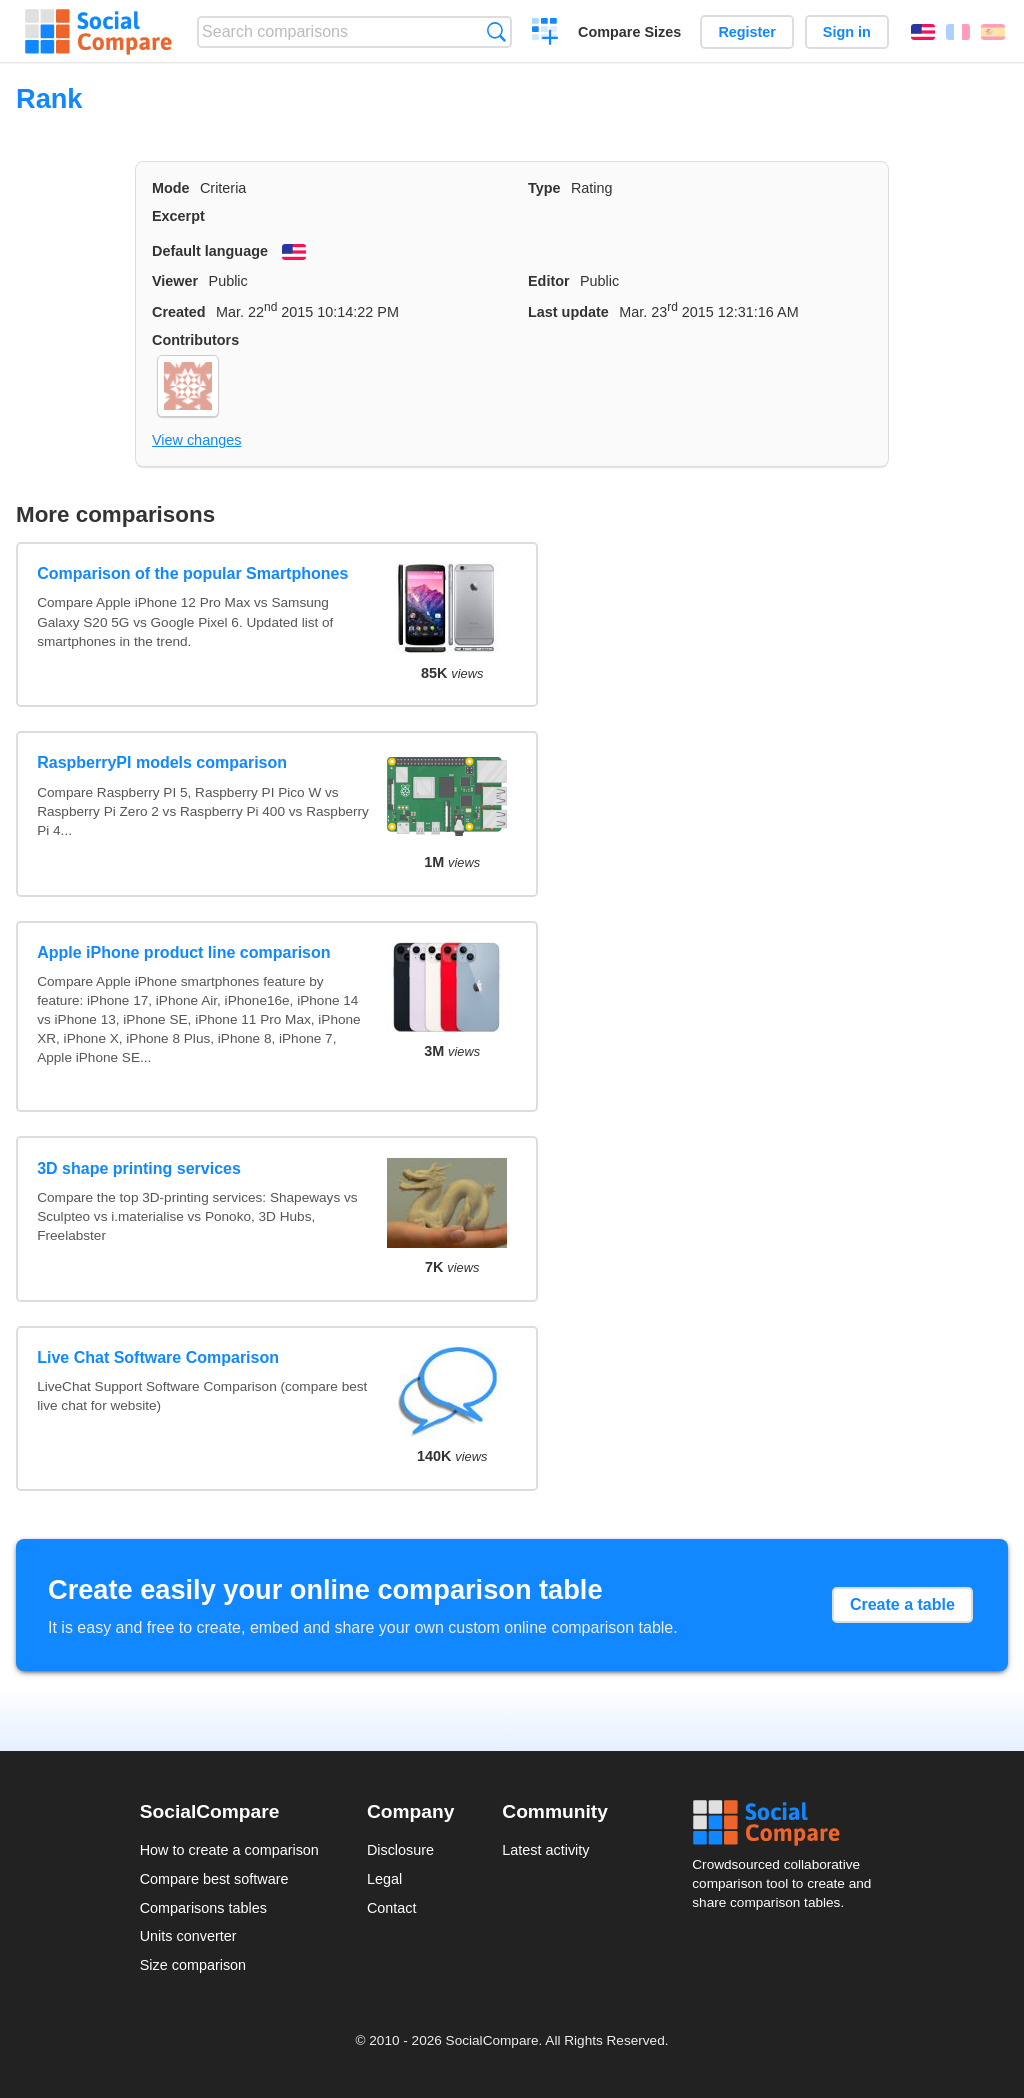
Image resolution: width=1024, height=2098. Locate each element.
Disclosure (400, 1850)
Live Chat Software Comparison (158, 1357)
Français (958, 32)
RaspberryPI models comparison (162, 762)
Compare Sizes (629, 32)
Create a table (902, 1604)
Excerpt (178, 216)
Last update (568, 312)
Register (747, 32)
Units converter (188, 1936)
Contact (392, 1908)
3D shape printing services (139, 1168)
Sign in (847, 32)
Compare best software (214, 1879)
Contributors (195, 340)
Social (788, 1823)
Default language (210, 251)
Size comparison (193, 1965)
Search (496, 31)
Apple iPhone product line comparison (183, 952)
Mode (171, 188)
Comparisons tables (203, 1908)
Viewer (175, 281)
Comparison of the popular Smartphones (192, 573)
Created (179, 312)
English (923, 32)
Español (993, 32)
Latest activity (545, 1850)
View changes (196, 440)
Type (544, 188)
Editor (549, 281)
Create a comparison (545, 34)
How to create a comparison (229, 1850)
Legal (384, 1879)
